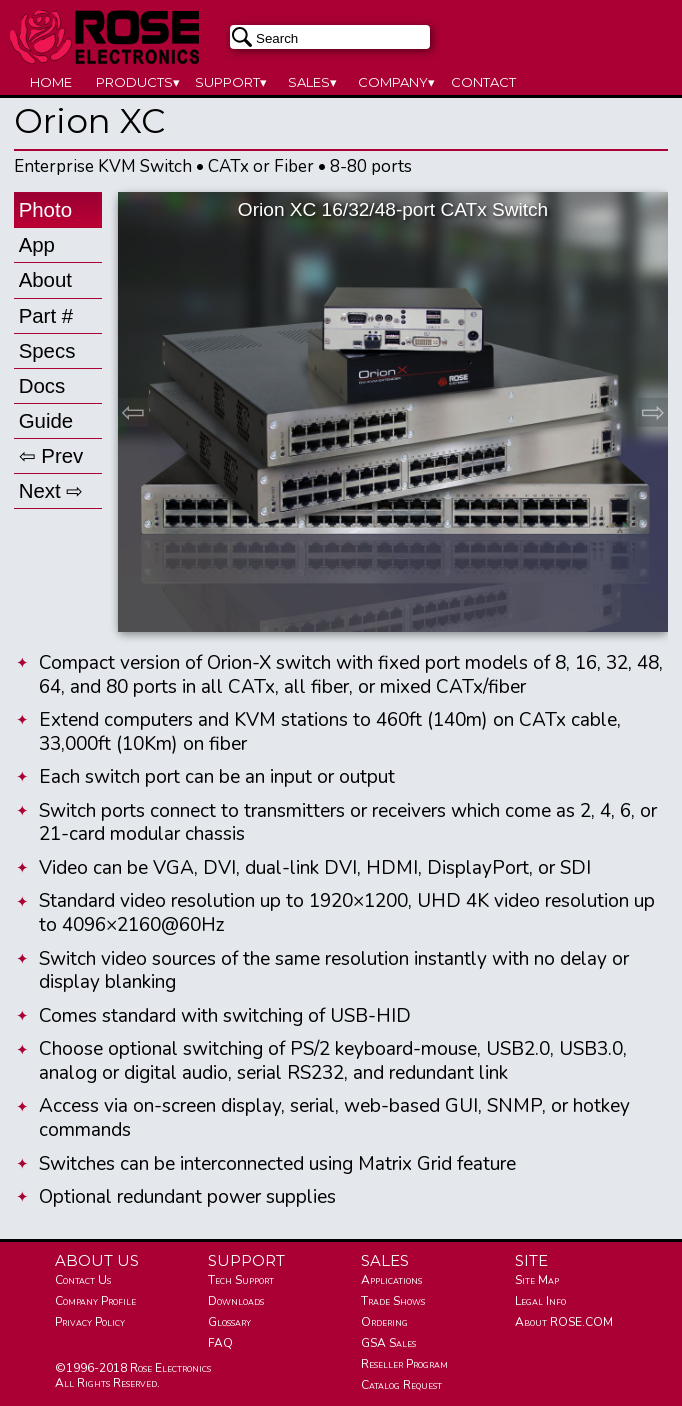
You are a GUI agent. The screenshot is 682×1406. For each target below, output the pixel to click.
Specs (47, 350)
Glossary (229, 1322)
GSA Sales (388, 1343)
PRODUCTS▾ (138, 82)
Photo (45, 209)
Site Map (537, 1280)
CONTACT (483, 82)
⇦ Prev (51, 455)
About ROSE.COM (564, 1322)
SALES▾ (312, 82)
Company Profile (95, 1301)
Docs (42, 385)
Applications (391, 1280)
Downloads (236, 1301)
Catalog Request (401, 1385)
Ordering (384, 1322)
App (37, 244)
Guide (46, 420)
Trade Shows (393, 1301)
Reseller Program (404, 1364)
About (45, 279)
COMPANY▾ (396, 82)
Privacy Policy (90, 1322)
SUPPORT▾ (231, 82)
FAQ (220, 1343)
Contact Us (83, 1280)
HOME (51, 82)
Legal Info (540, 1301)
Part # (46, 315)
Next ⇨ (51, 490)
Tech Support (241, 1280)
